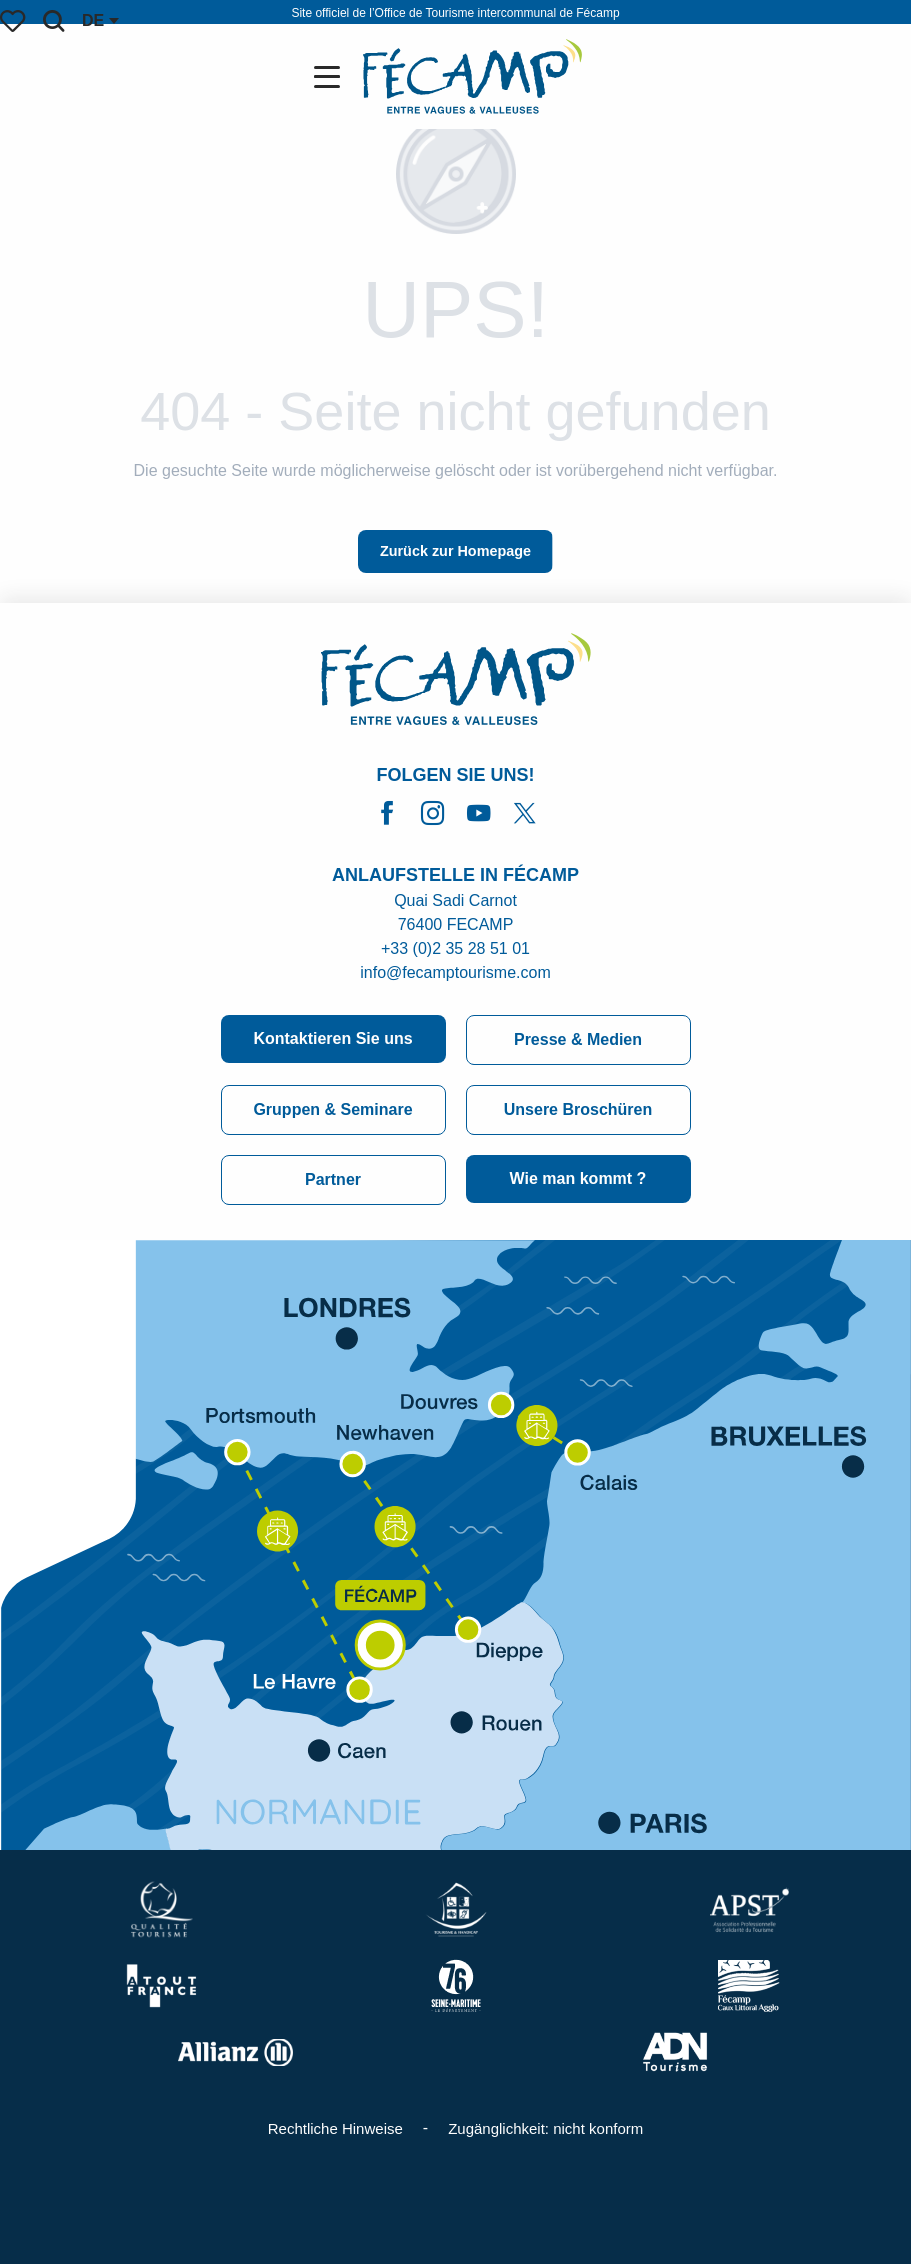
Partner (333, 1179)
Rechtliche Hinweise (335, 2128)
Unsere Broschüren (578, 1109)
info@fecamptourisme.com (455, 972)
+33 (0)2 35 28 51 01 (455, 948)
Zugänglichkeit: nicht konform (545, 2128)
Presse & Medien (578, 1039)
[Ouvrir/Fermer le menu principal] (331, 77)
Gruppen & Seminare (332, 1109)
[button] (53, 21)
